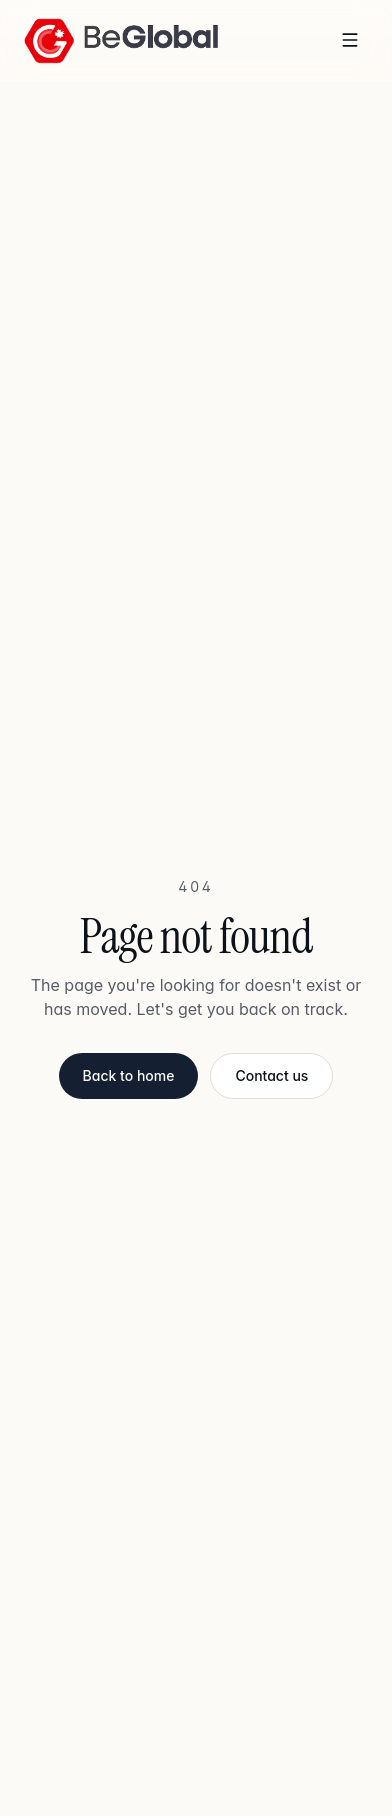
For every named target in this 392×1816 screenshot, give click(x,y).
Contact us (271, 1075)
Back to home (129, 1075)
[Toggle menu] (350, 40)
